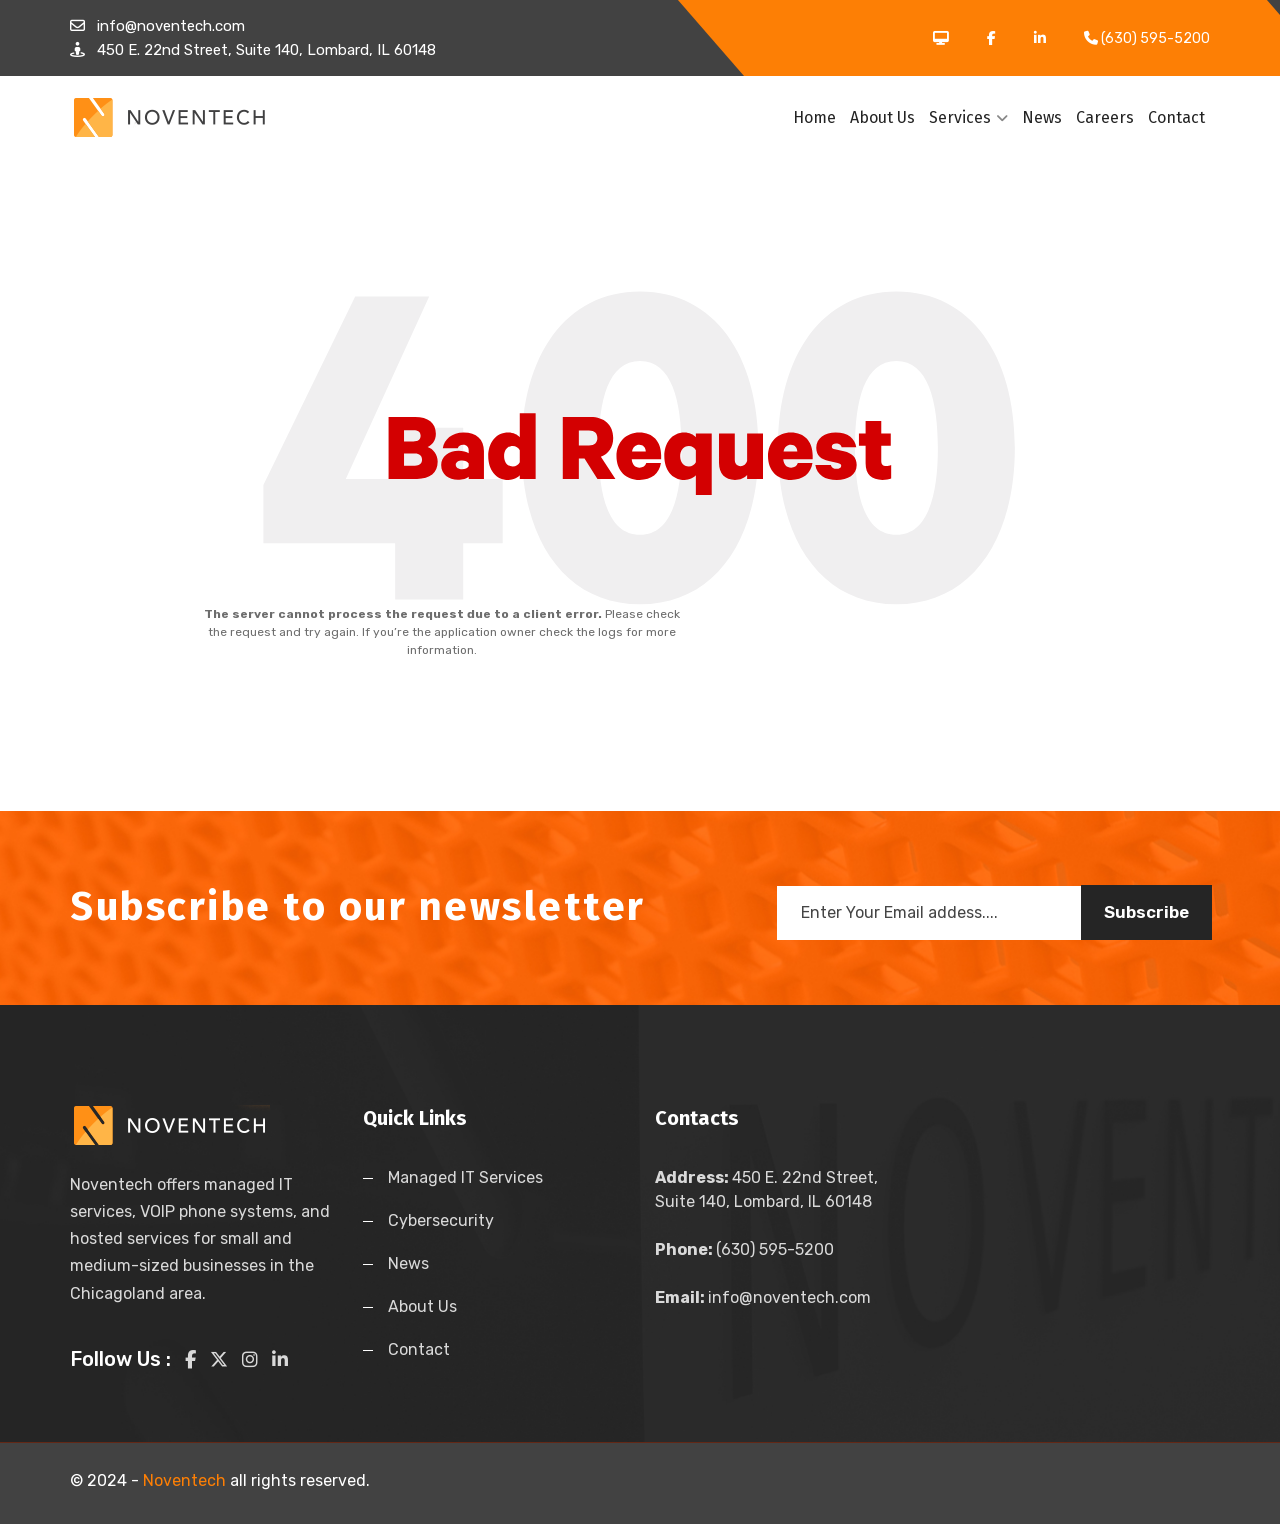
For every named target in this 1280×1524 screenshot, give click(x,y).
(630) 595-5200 (744, 1249)
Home (814, 117)
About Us (882, 117)
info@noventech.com (763, 1297)
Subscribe (1146, 912)
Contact (1176, 117)
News (1042, 117)
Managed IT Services (465, 1177)
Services (968, 117)
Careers (1105, 117)
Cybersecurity (441, 1220)
